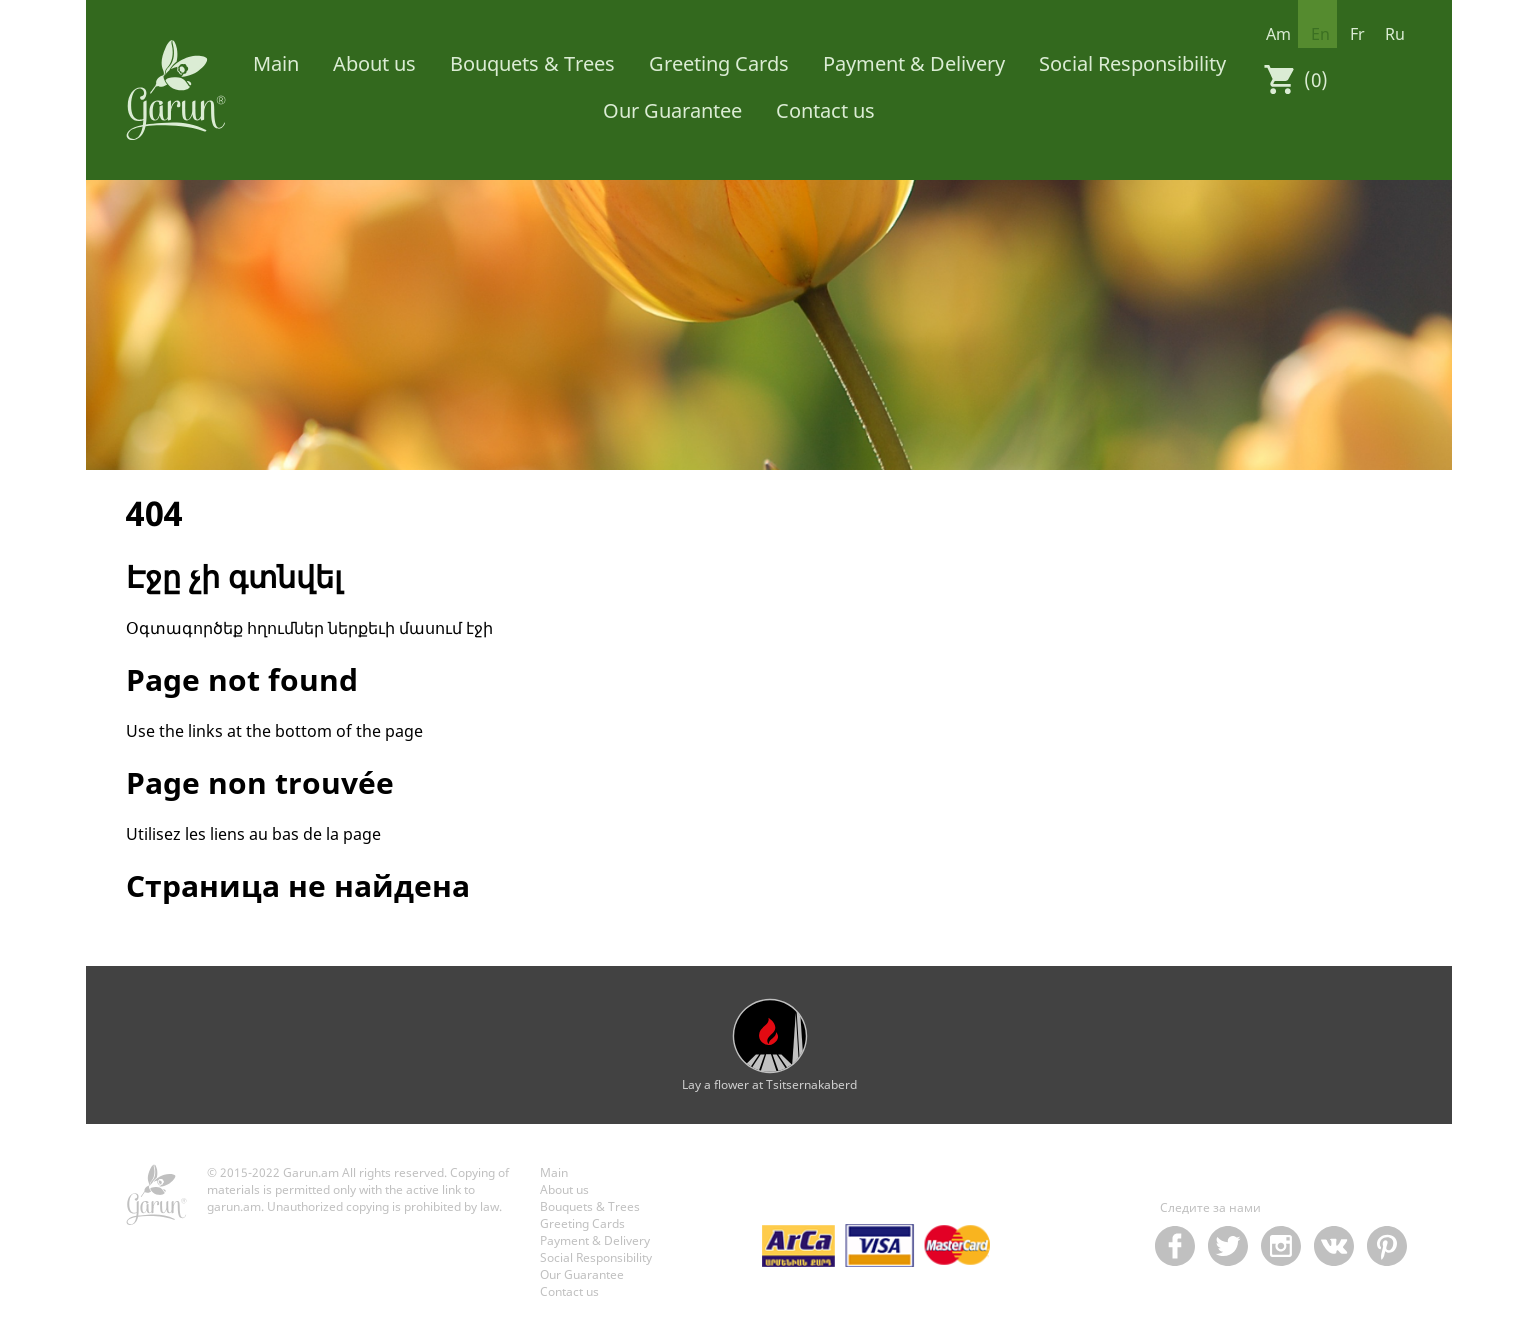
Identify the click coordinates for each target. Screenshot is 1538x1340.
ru (1395, 34)
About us (374, 63)
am (1278, 34)
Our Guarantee (672, 110)
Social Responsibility (1132, 63)
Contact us (825, 110)
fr (1357, 34)
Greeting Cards (719, 63)
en (1320, 34)
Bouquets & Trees (532, 63)
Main (276, 63)
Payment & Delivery (914, 63)
